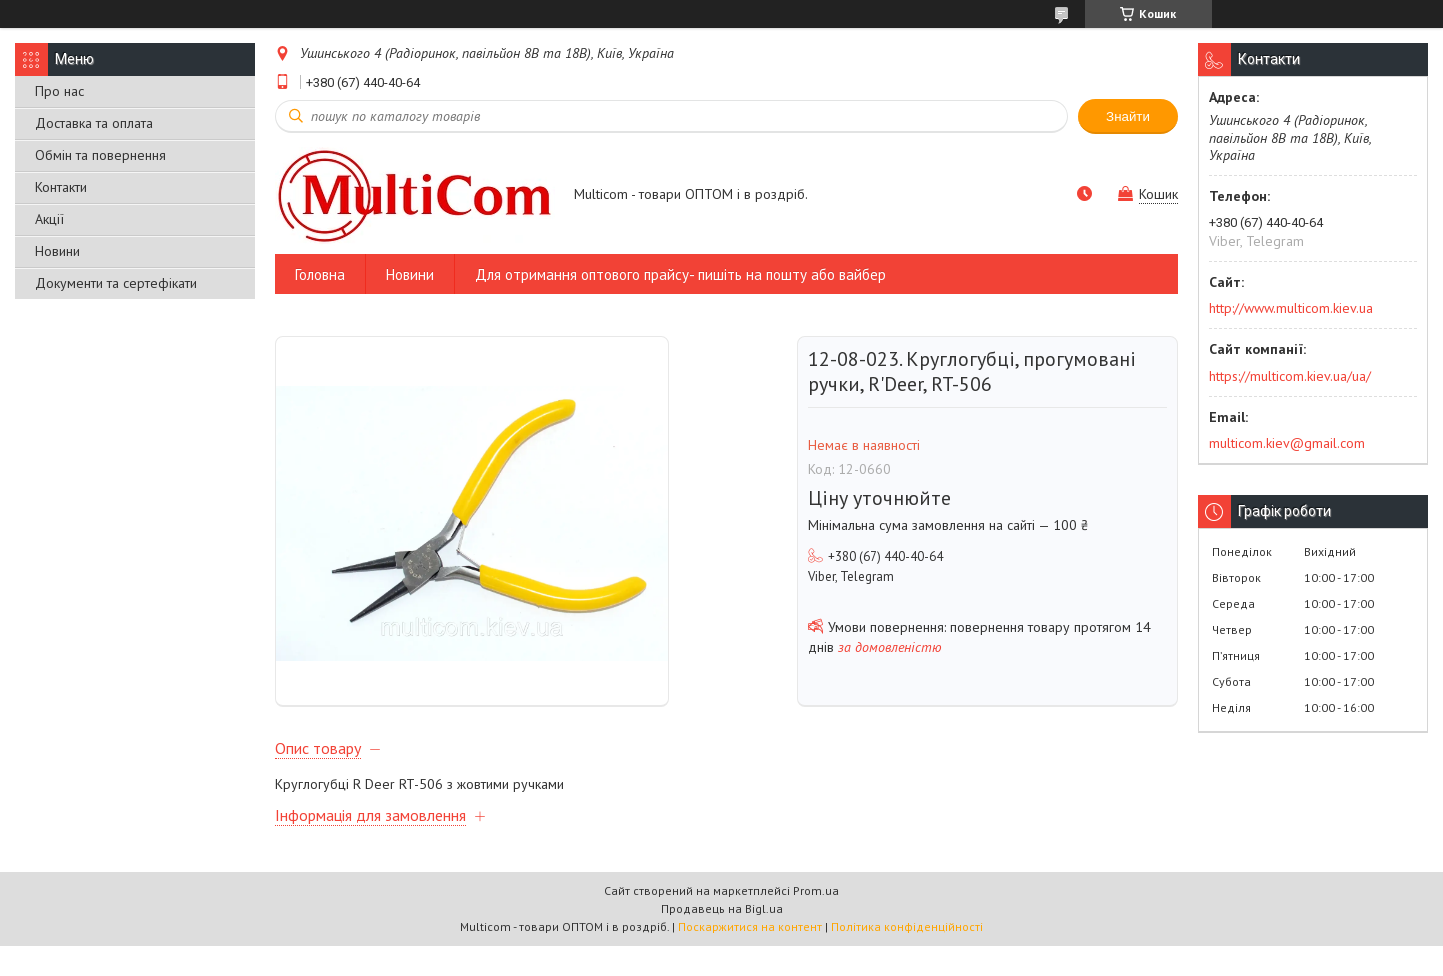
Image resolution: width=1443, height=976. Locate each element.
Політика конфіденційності (907, 956)
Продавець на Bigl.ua (722, 938)
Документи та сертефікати (116, 283)
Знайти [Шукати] (1128, 116)
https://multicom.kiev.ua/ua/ (1290, 376)
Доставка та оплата (94, 123)
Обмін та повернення (100, 155)
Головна (320, 274)
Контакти (61, 187)
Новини (57, 251)
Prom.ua (816, 920)
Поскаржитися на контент (750, 956)
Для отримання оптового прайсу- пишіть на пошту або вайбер (680, 274)
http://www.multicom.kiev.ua (1291, 308)
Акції (49, 219)
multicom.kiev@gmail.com (1287, 443)
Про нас (59, 91)
